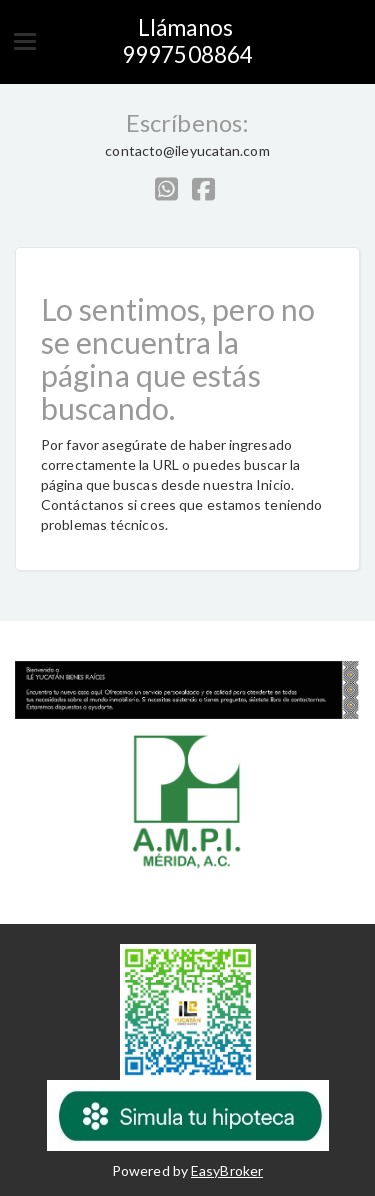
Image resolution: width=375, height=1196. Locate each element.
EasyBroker (227, 1170)
